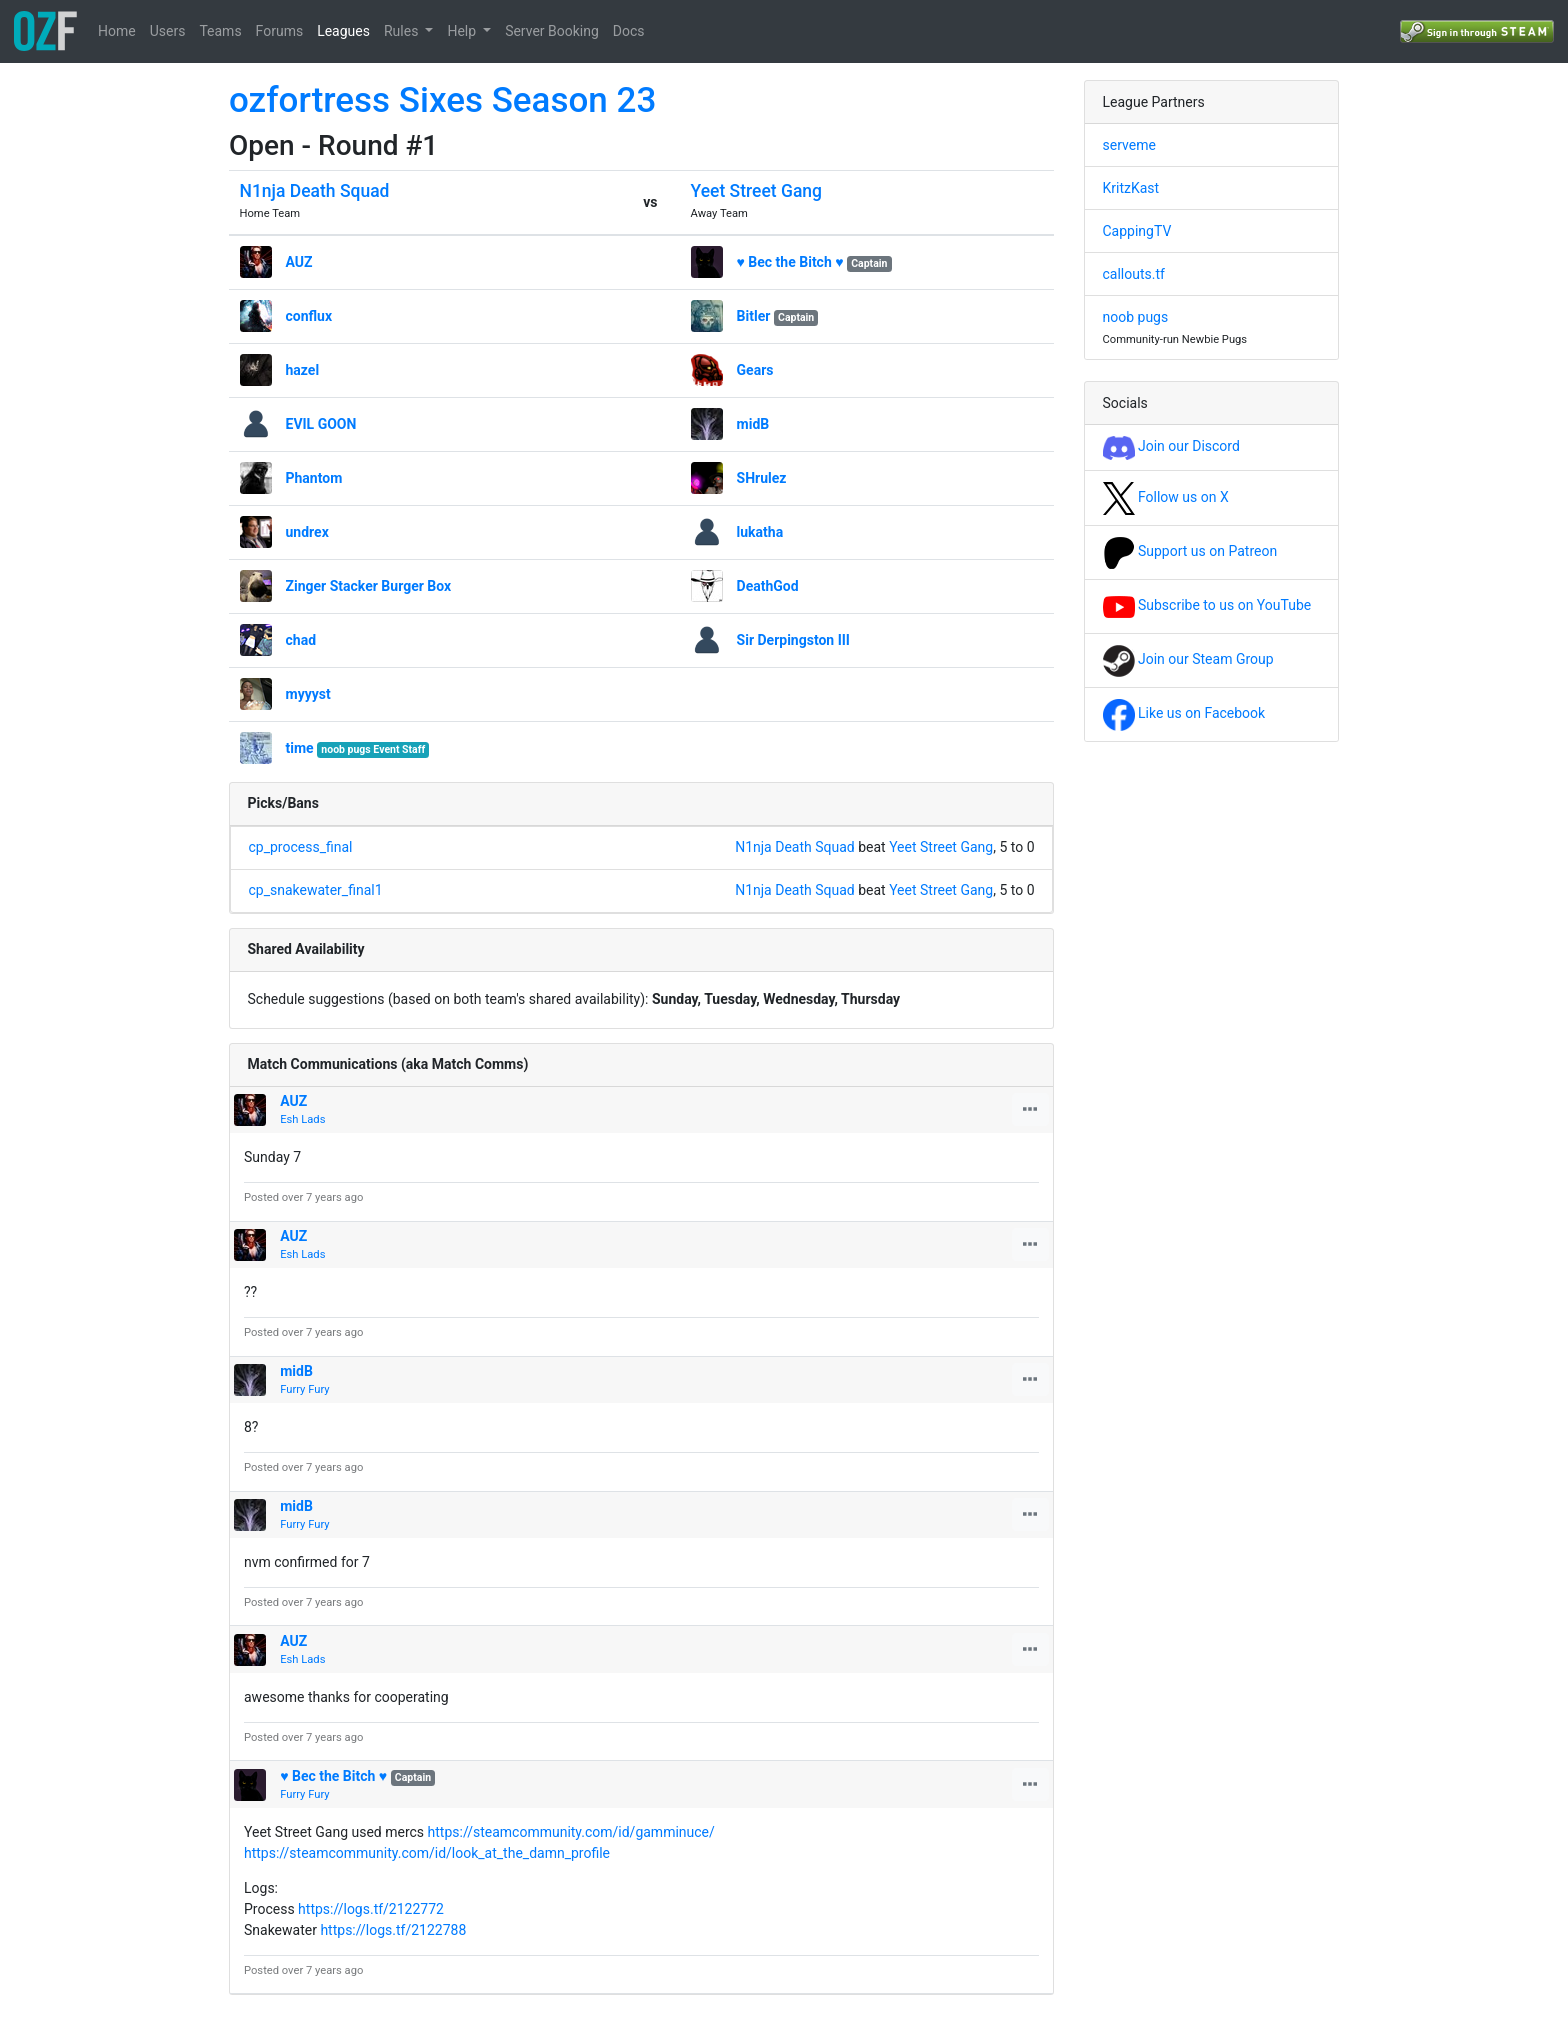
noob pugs (1136, 317)
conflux (309, 316)
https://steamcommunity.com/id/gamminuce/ (571, 1832)
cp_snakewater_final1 (316, 890)
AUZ (299, 262)
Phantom (314, 478)
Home (117, 31)
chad (301, 640)
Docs (629, 31)
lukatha (760, 532)
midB (753, 424)
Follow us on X (1166, 497)
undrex (307, 532)
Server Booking (552, 31)
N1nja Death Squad (315, 191)
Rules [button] (403, 31)
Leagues (343, 31)
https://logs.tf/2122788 (393, 1930)
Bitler (754, 316)
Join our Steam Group (1188, 659)
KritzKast (1131, 188)
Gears (755, 370)
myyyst (308, 694)
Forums (280, 31)
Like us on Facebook (1184, 713)
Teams (220, 31)
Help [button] (463, 31)
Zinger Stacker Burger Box (369, 586)
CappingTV (1137, 231)
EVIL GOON (321, 424)
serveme (1129, 145)
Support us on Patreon (1190, 551)
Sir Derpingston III (793, 640)
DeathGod (768, 586)
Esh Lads (302, 1119)
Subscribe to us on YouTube (1207, 605)
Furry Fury (304, 1389)
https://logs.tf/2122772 (371, 1909)
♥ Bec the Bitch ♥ (790, 262)
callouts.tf (1134, 274)
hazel (303, 370)
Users (168, 31)
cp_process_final (301, 847)
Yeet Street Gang (756, 191)
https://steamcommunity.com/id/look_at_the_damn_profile (427, 1853)
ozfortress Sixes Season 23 (442, 100)
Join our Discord (1171, 446)
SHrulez (762, 478)
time (300, 748)
